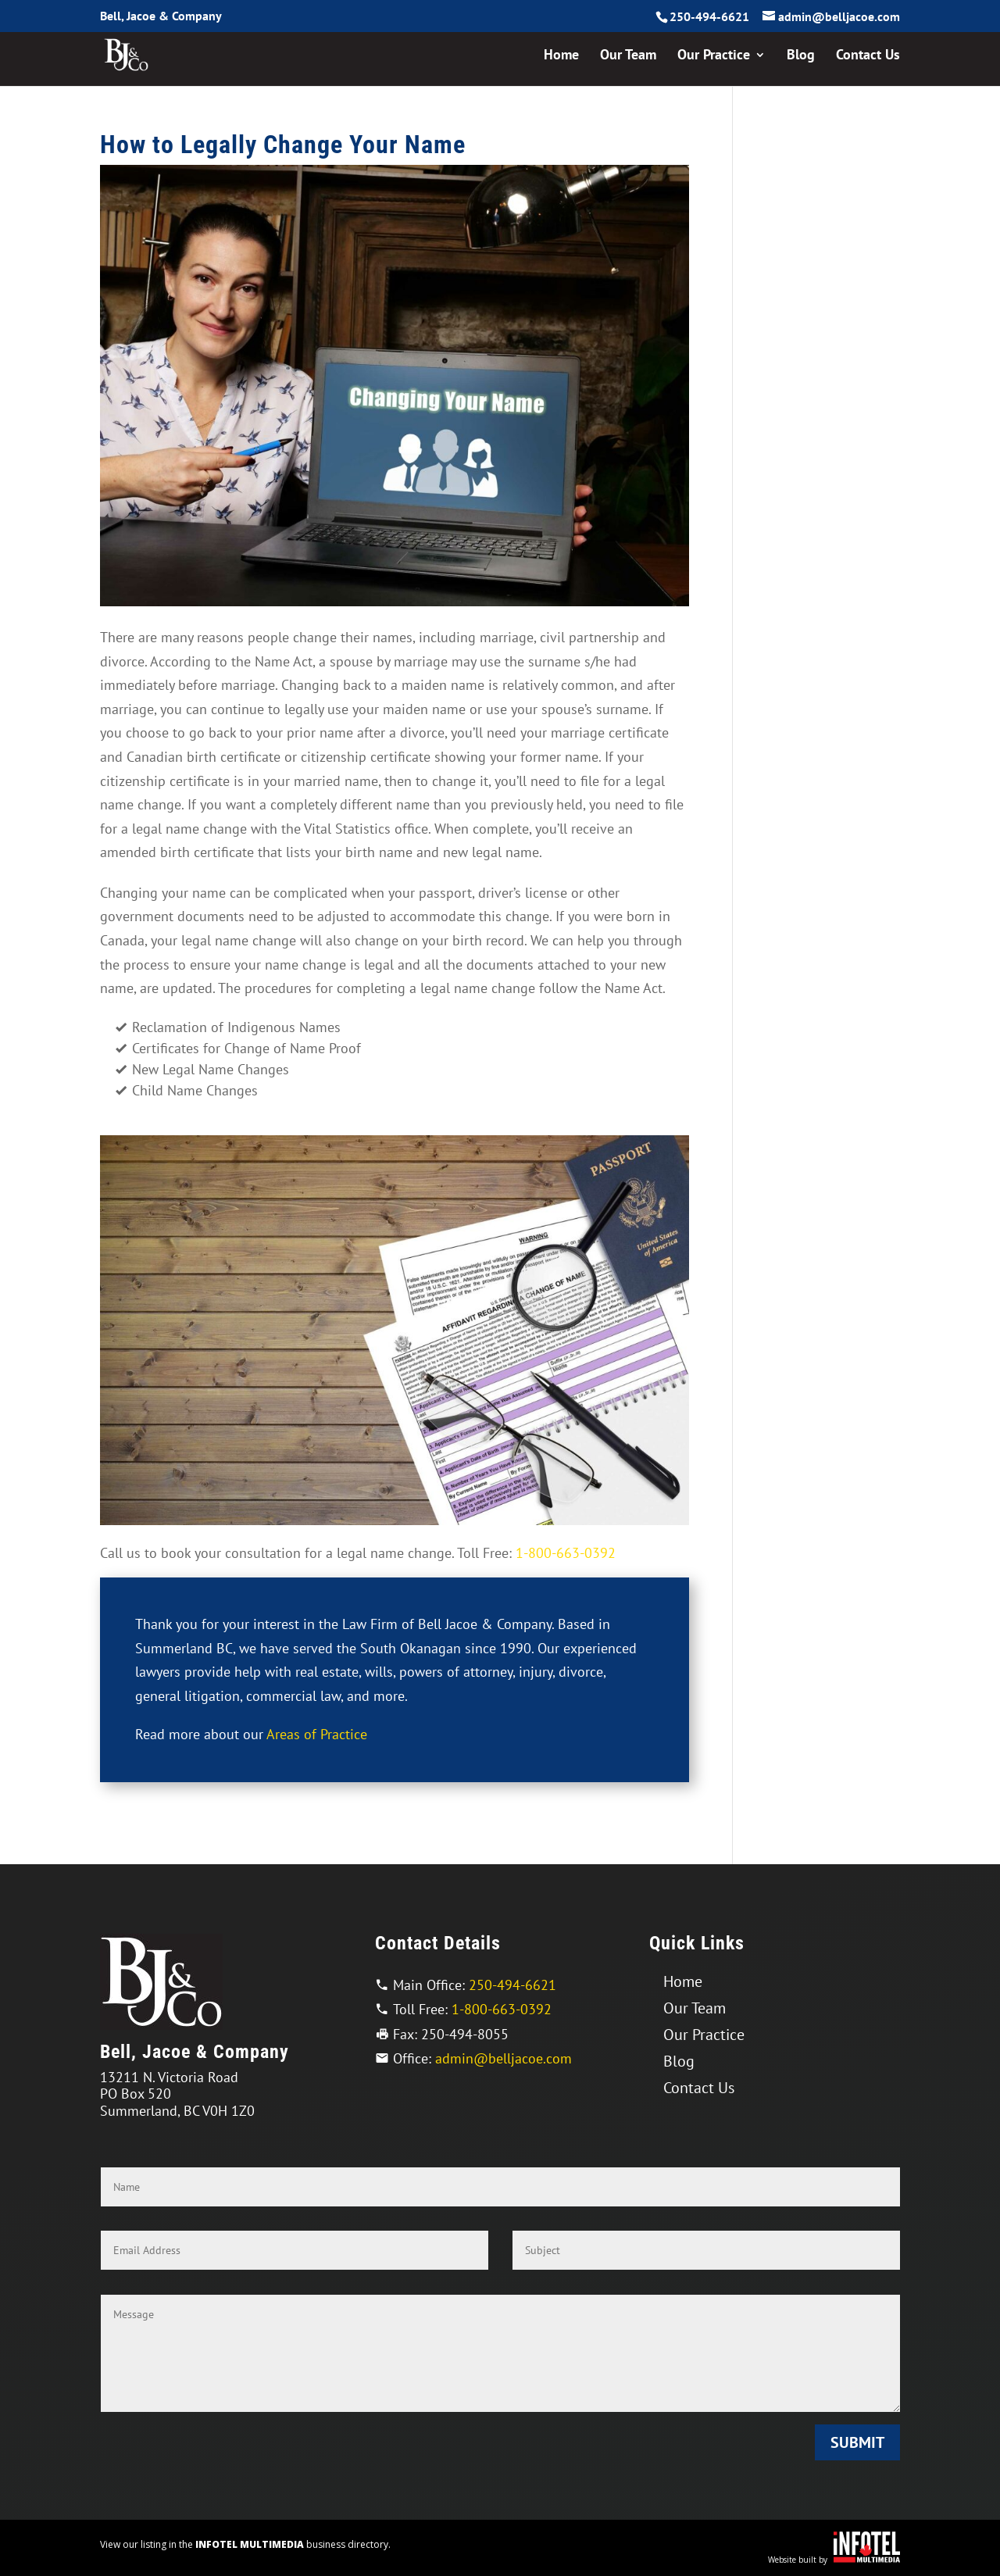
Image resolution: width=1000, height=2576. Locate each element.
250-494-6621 (709, 16)
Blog (801, 56)
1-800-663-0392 (566, 1553)
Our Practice (713, 56)
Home (561, 56)
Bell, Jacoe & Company (161, 16)
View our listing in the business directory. (245, 2544)
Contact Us (868, 56)
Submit (857, 2442)
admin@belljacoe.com (503, 2058)
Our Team (628, 56)
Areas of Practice (316, 1734)
